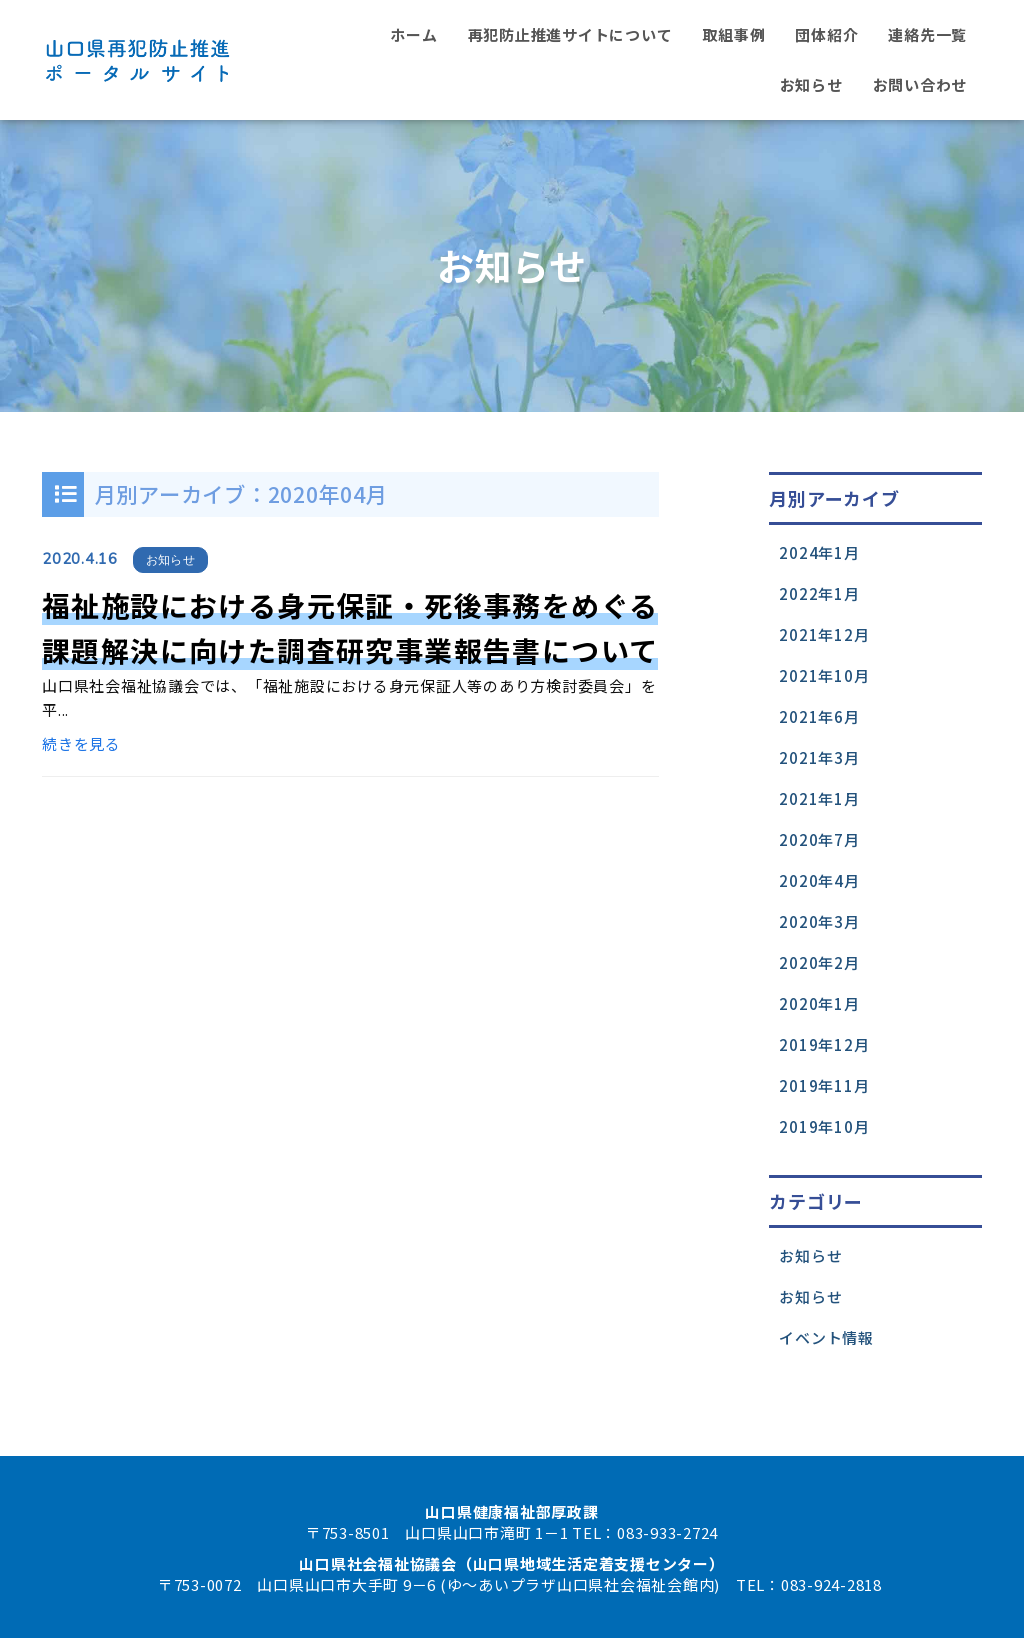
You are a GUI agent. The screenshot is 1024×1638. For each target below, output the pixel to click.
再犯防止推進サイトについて (570, 34)
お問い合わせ (920, 84)
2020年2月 (819, 962)
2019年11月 (824, 1085)
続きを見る (81, 743)
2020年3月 (819, 921)
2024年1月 (819, 552)
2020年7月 (819, 839)
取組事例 (733, 34)
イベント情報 (826, 1337)
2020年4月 (819, 880)
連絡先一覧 (927, 34)
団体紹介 (826, 34)
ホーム (413, 34)
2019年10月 (824, 1126)
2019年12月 (824, 1044)
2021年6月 (819, 716)
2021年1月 (819, 798)
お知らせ (811, 84)
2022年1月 (819, 593)
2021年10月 (824, 675)
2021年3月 (819, 757)
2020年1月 (819, 1003)
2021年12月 (824, 634)
